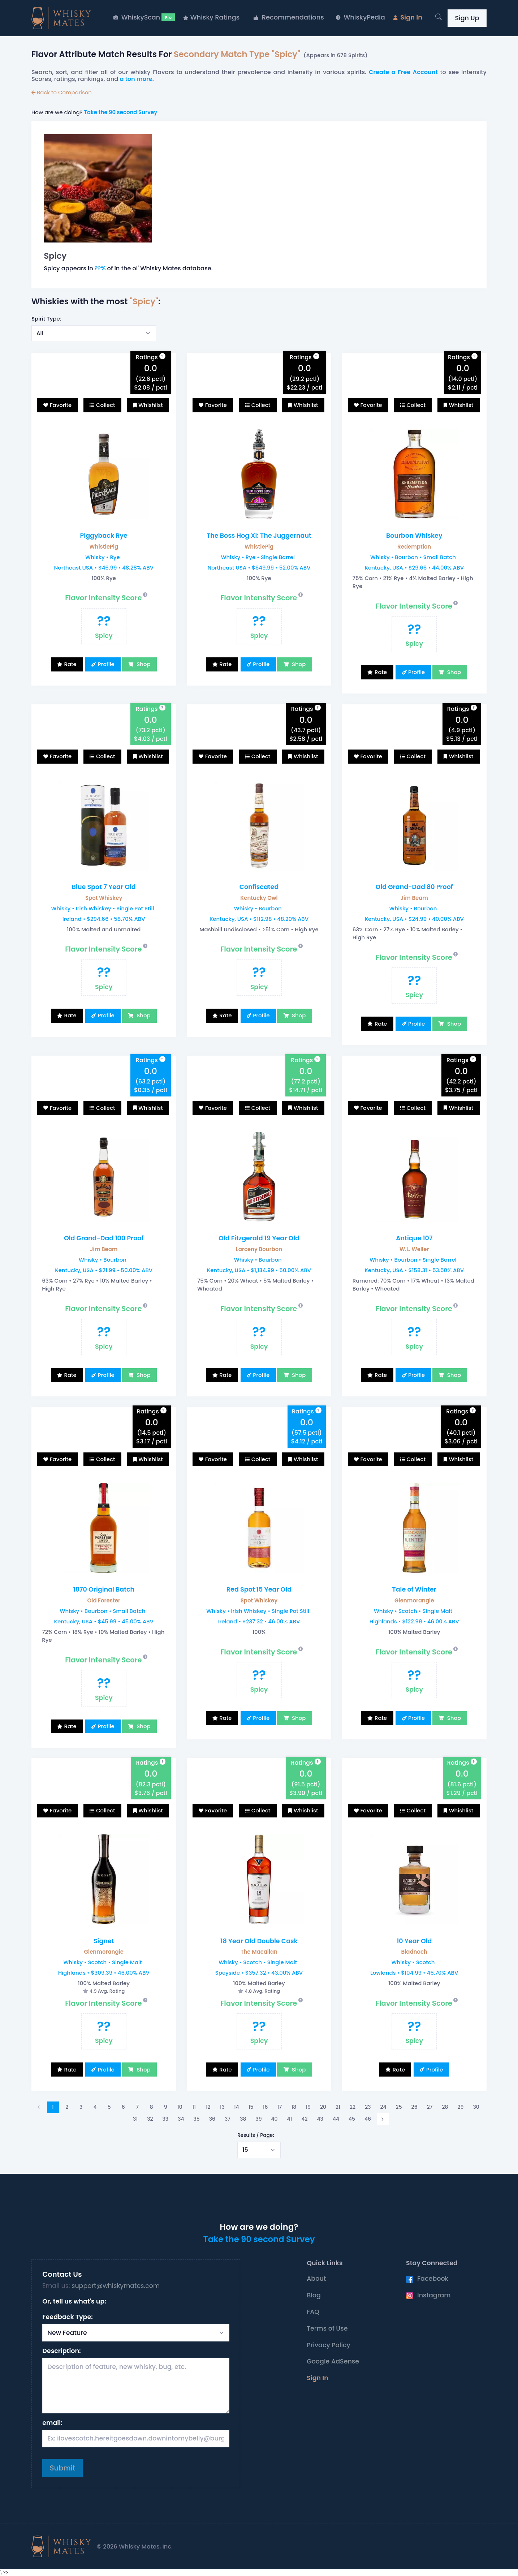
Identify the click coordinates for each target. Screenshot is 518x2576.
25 (399, 2107)
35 (197, 2118)
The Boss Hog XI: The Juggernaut (259, 535)
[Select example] (93, 333)
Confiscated (259, 887)
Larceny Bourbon (259, 1249)
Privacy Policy (328, 2345)
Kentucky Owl (258, 898)
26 (414, 2107)
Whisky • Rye (102, 557)
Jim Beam (414, 898)
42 (304, 2118)
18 (293, 2107)
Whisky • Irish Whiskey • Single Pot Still (102, 908)
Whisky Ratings (211, 17)
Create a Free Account (403, 72)
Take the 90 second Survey (120, 112)
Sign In (407, 17)
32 (150, 2118)
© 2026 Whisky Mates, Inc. (135, 2546)
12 (208, 2107)
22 (352, 2107)
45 (352, 2118)
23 (368, 2107)
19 (308, 2107)
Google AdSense (333, 2361)
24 (383, 2107)
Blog (314, 2295)
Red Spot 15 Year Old (259, 1589)
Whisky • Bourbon (258, 908)
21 (338, 2107)
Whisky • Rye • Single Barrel (258, 557)
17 (279, 2107)
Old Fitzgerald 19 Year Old (259, 1238)
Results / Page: (255, 2135)
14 (236, 2107)
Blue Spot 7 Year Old (104, 887)
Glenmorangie (414, 1600)
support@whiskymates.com (116, 2285)
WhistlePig (103, 546)
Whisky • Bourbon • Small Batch (413, 557)
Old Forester (103, 1600)
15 (251, 2107)
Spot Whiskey (103, 898)
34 (181, 2118)
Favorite (61, 405)
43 (320, 2118)
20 (323, 2107)
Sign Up (467, 18)
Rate (70, 664)
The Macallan (259, 1951)
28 (445, 2107)
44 (336, 2118)
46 (367, 2118)
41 (289, 2118)
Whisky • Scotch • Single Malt (413, 1611)
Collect (105, 405)
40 (274, 2118)
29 (461, 2107)
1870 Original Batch (103, 1589)
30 (476, 2107)
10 (179, 2107)
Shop (142, 664)
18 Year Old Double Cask (259, 1941)
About (316, 2278)
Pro (168, 17)
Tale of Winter (414, 1589)
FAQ (313, 2311)
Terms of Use (327, 2328)
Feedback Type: (67, 2317)
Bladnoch (414, 1951)
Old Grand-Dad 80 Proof (414, 887)
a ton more (136, 79)
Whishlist (150, 405)
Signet (104, 1941)
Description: (61, 2351)
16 (265, 2107)
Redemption (414, 546)
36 (212, 2118)
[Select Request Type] (135, 2332)
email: (52, 2422)
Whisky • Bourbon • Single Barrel (413, 1259)
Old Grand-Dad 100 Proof (104, 1238)
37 (227, 2118)
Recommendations (289, 17)
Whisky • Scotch (413, 1962)
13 (222, 2107)
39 (258, 2118)
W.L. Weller (414, 1249)
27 (430, 2107)
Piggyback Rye (104, 535)
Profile (106, 664)
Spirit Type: (46, 318)
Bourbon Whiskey (414, 535)
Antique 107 (414, 1238)
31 (135, 2118)
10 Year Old (414, 1941)
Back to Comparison (61, 92)
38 (243, 2118)
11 (194, 2107)
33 (166, 2118)
